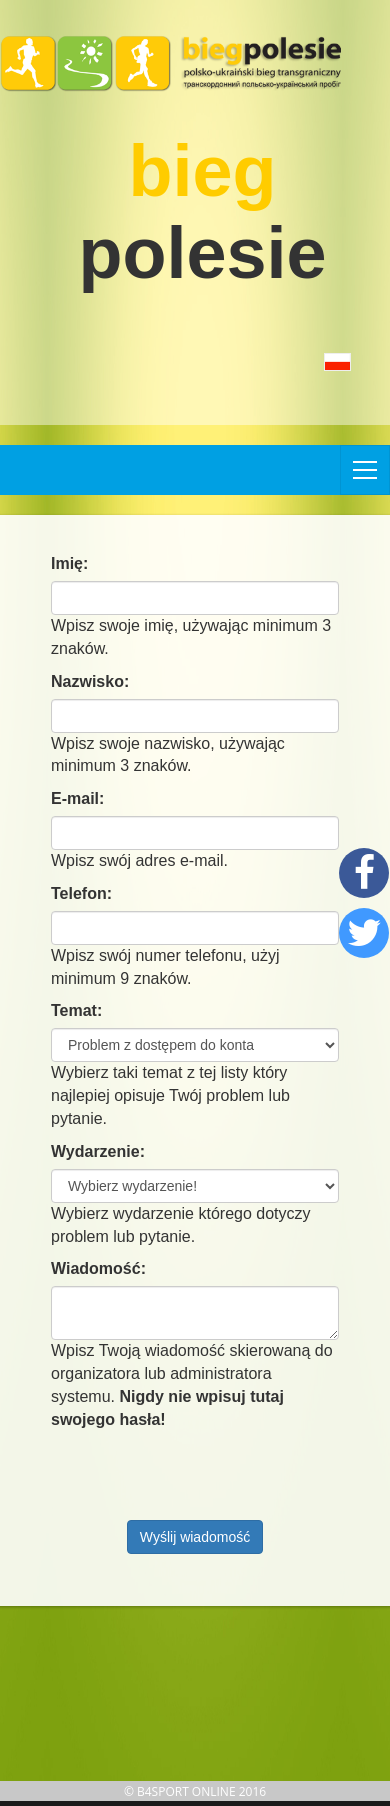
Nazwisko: (90, 681)
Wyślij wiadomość (195, 1537)
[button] (195, 359)
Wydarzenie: (98, 1151)
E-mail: (77, 798)
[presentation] (153, 1468)
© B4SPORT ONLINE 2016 (195, 1791)
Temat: (76, 1010)
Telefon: (81, 893)
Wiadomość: (98, 1268)
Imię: (69, 563)
